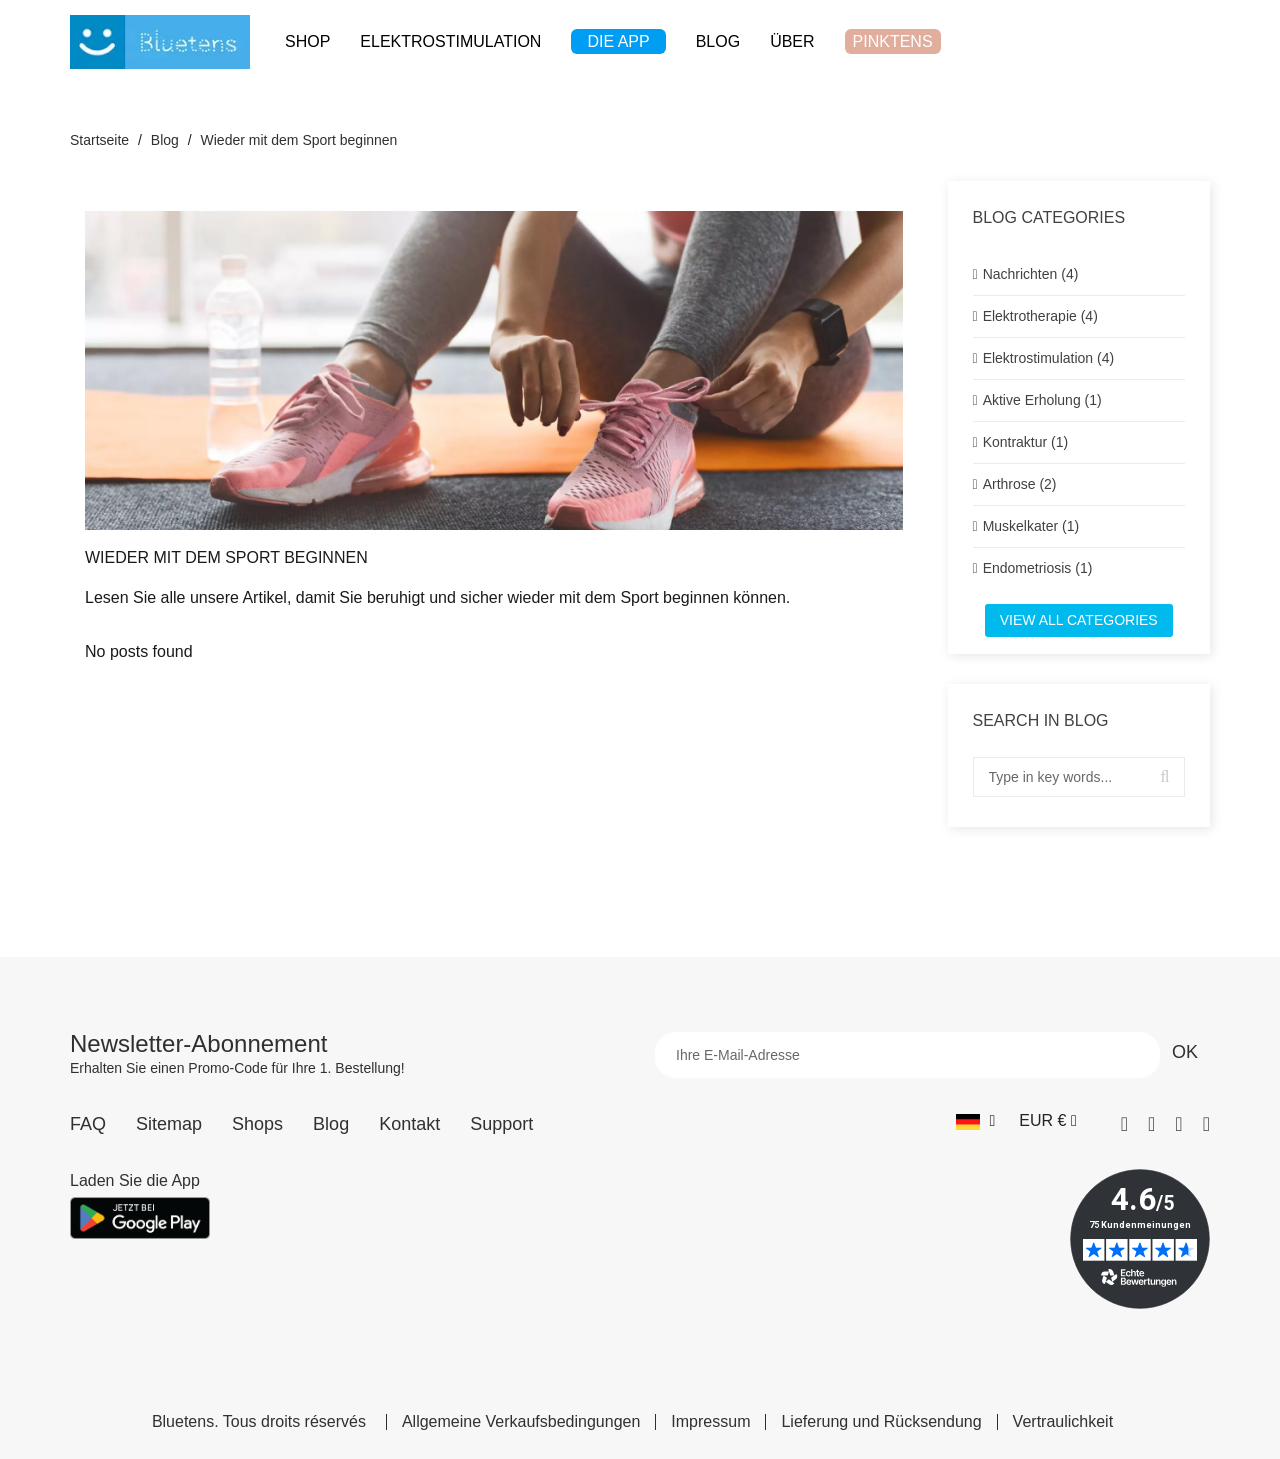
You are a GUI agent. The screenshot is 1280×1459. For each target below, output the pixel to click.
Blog (331, 1124)
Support (501, 1124)
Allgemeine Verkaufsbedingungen (521, 1422)
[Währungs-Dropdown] (1047, 1121)
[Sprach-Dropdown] (975, 1121)
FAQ (88, 1124)
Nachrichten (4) (1031, 274)
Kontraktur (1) (1026, 442)
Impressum (710, 1422)
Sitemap (169, 1124)
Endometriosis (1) (1038, 568)
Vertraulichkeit (1063, 1422)
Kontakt (409, 1124)
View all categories (1079, 620)
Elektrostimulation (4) (1049, 358)
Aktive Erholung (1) (1042, 400)
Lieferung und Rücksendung (881, 1422)
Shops (257, 1124)
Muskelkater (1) (1031, 526)
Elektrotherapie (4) (1040, 316)
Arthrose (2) (1020, 484)
